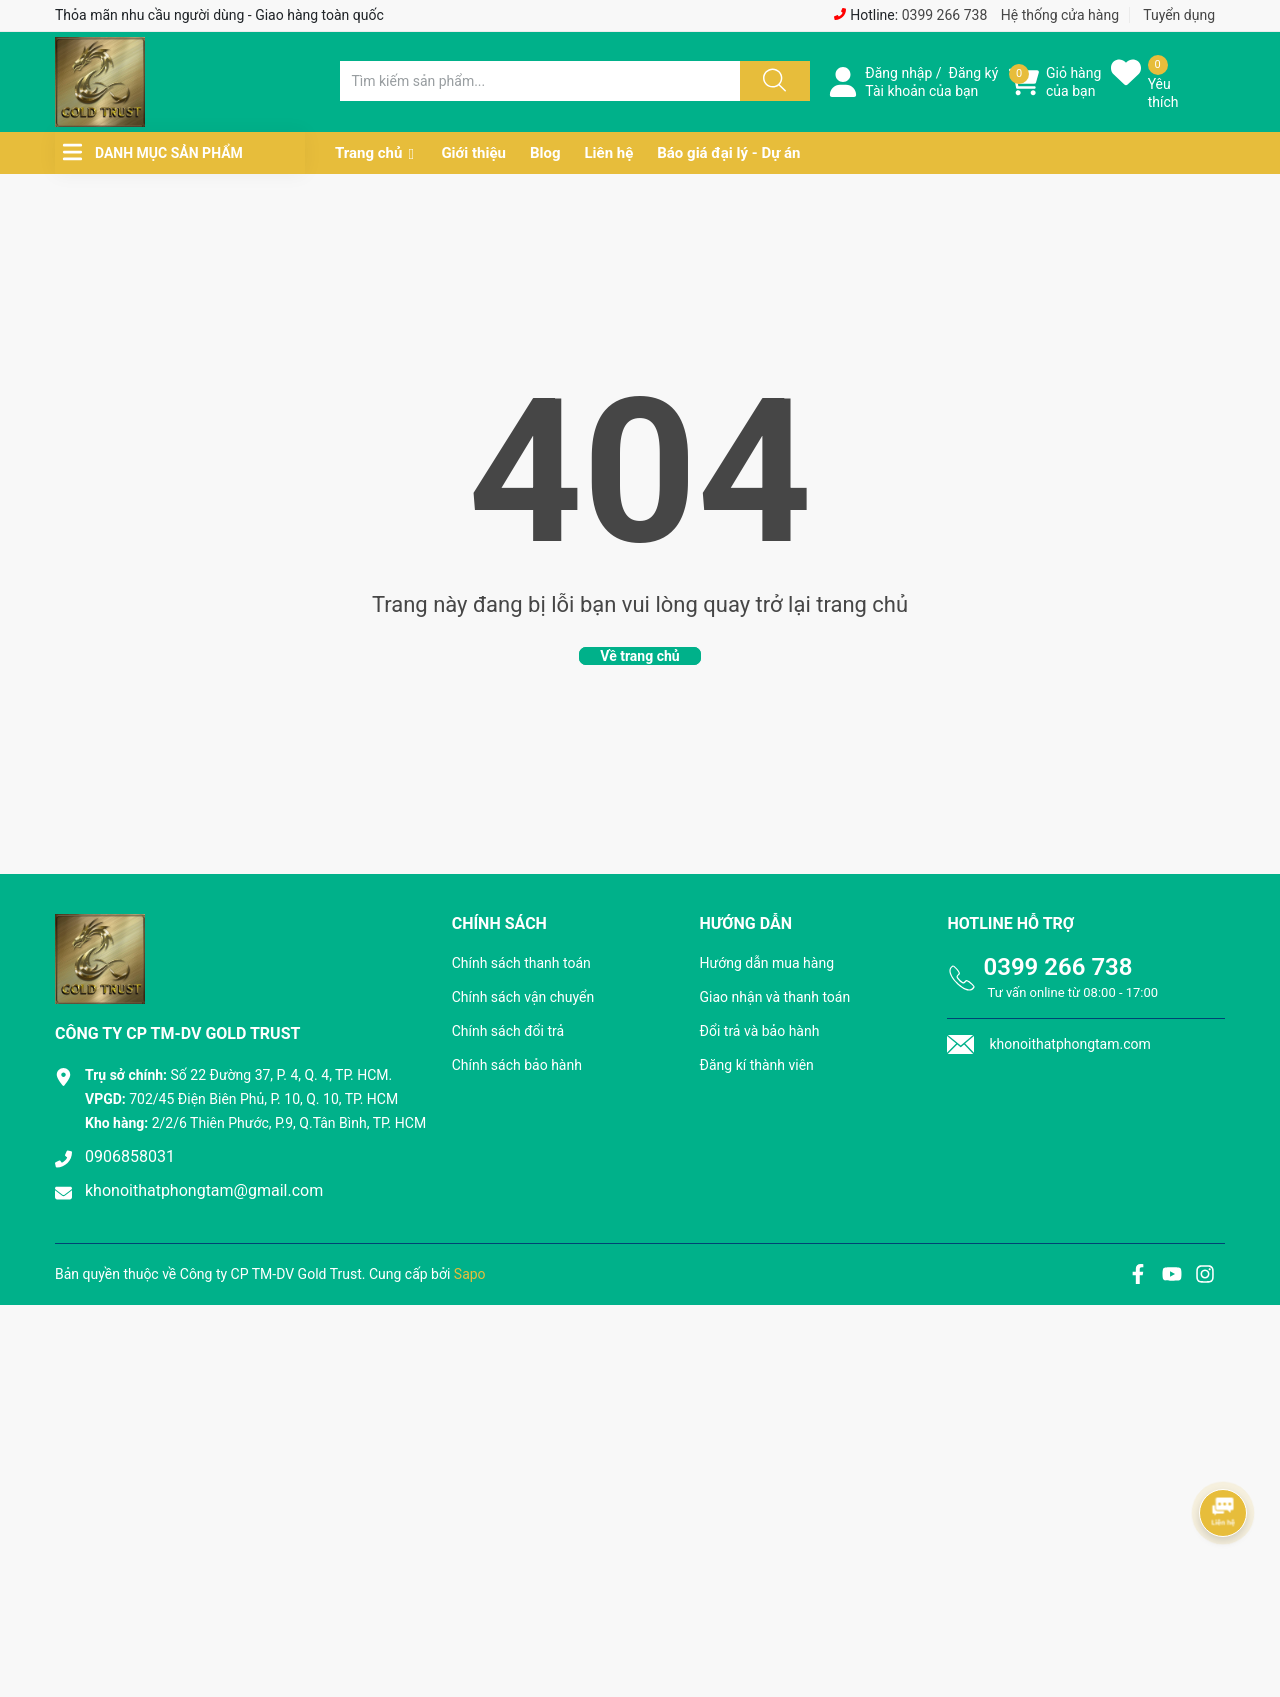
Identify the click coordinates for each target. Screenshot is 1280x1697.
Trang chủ (368, 153)
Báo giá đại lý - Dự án (728, 153)
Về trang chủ (639, 656)
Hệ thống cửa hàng (1060, 15)
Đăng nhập (898, 73)
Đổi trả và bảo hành (760, 1031)
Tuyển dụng (1179, 15)
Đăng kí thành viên (757, 1065)
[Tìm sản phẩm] (540, 81)
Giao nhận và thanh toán (775, 997)
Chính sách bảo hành (517, 1065)
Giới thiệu (473, 153)
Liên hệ (608, 153)
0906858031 (130, 1156)
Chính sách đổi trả (508, 1031)
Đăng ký (974, 73)
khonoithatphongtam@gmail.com (204, 1190)
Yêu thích (1163, 93)
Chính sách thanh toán (521, 963)
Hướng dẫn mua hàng (767, 963)
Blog (545, 153)
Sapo (470, 1274)
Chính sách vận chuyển (523, 997)
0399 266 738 (945, 15)
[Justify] (772, 81)
